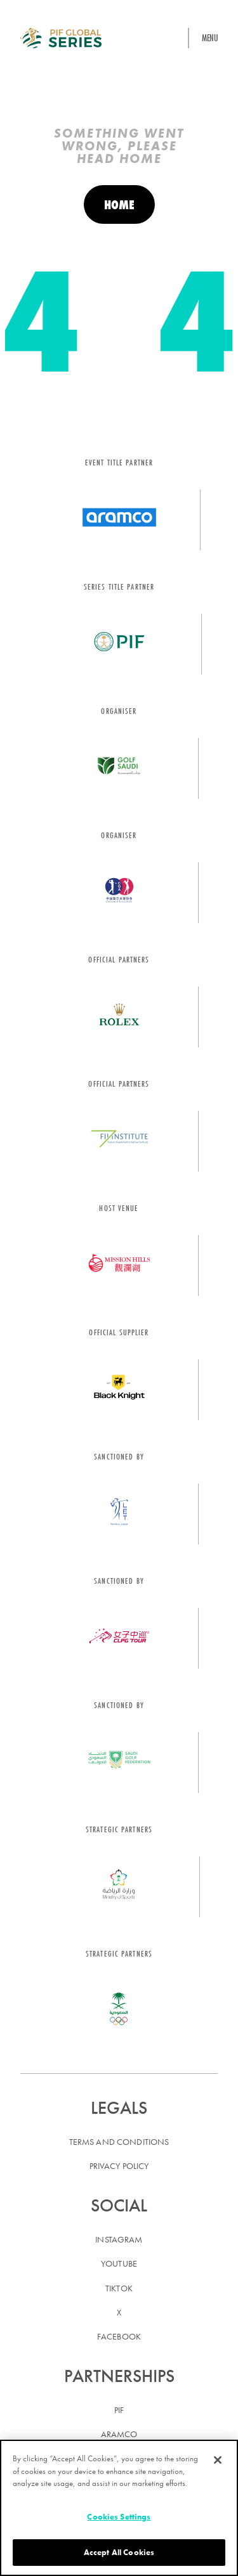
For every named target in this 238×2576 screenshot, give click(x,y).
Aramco (119, 2434)
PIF (119, 2410)
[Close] (218, 2460)
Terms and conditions (119, 2141)
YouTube (119, 2263)
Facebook (119, 2336)
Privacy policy (119, 2165)
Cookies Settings (118, 2516)
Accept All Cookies (119, 2552)
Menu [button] (210, 37)
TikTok (119, 2288)
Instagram (118, 2239)
